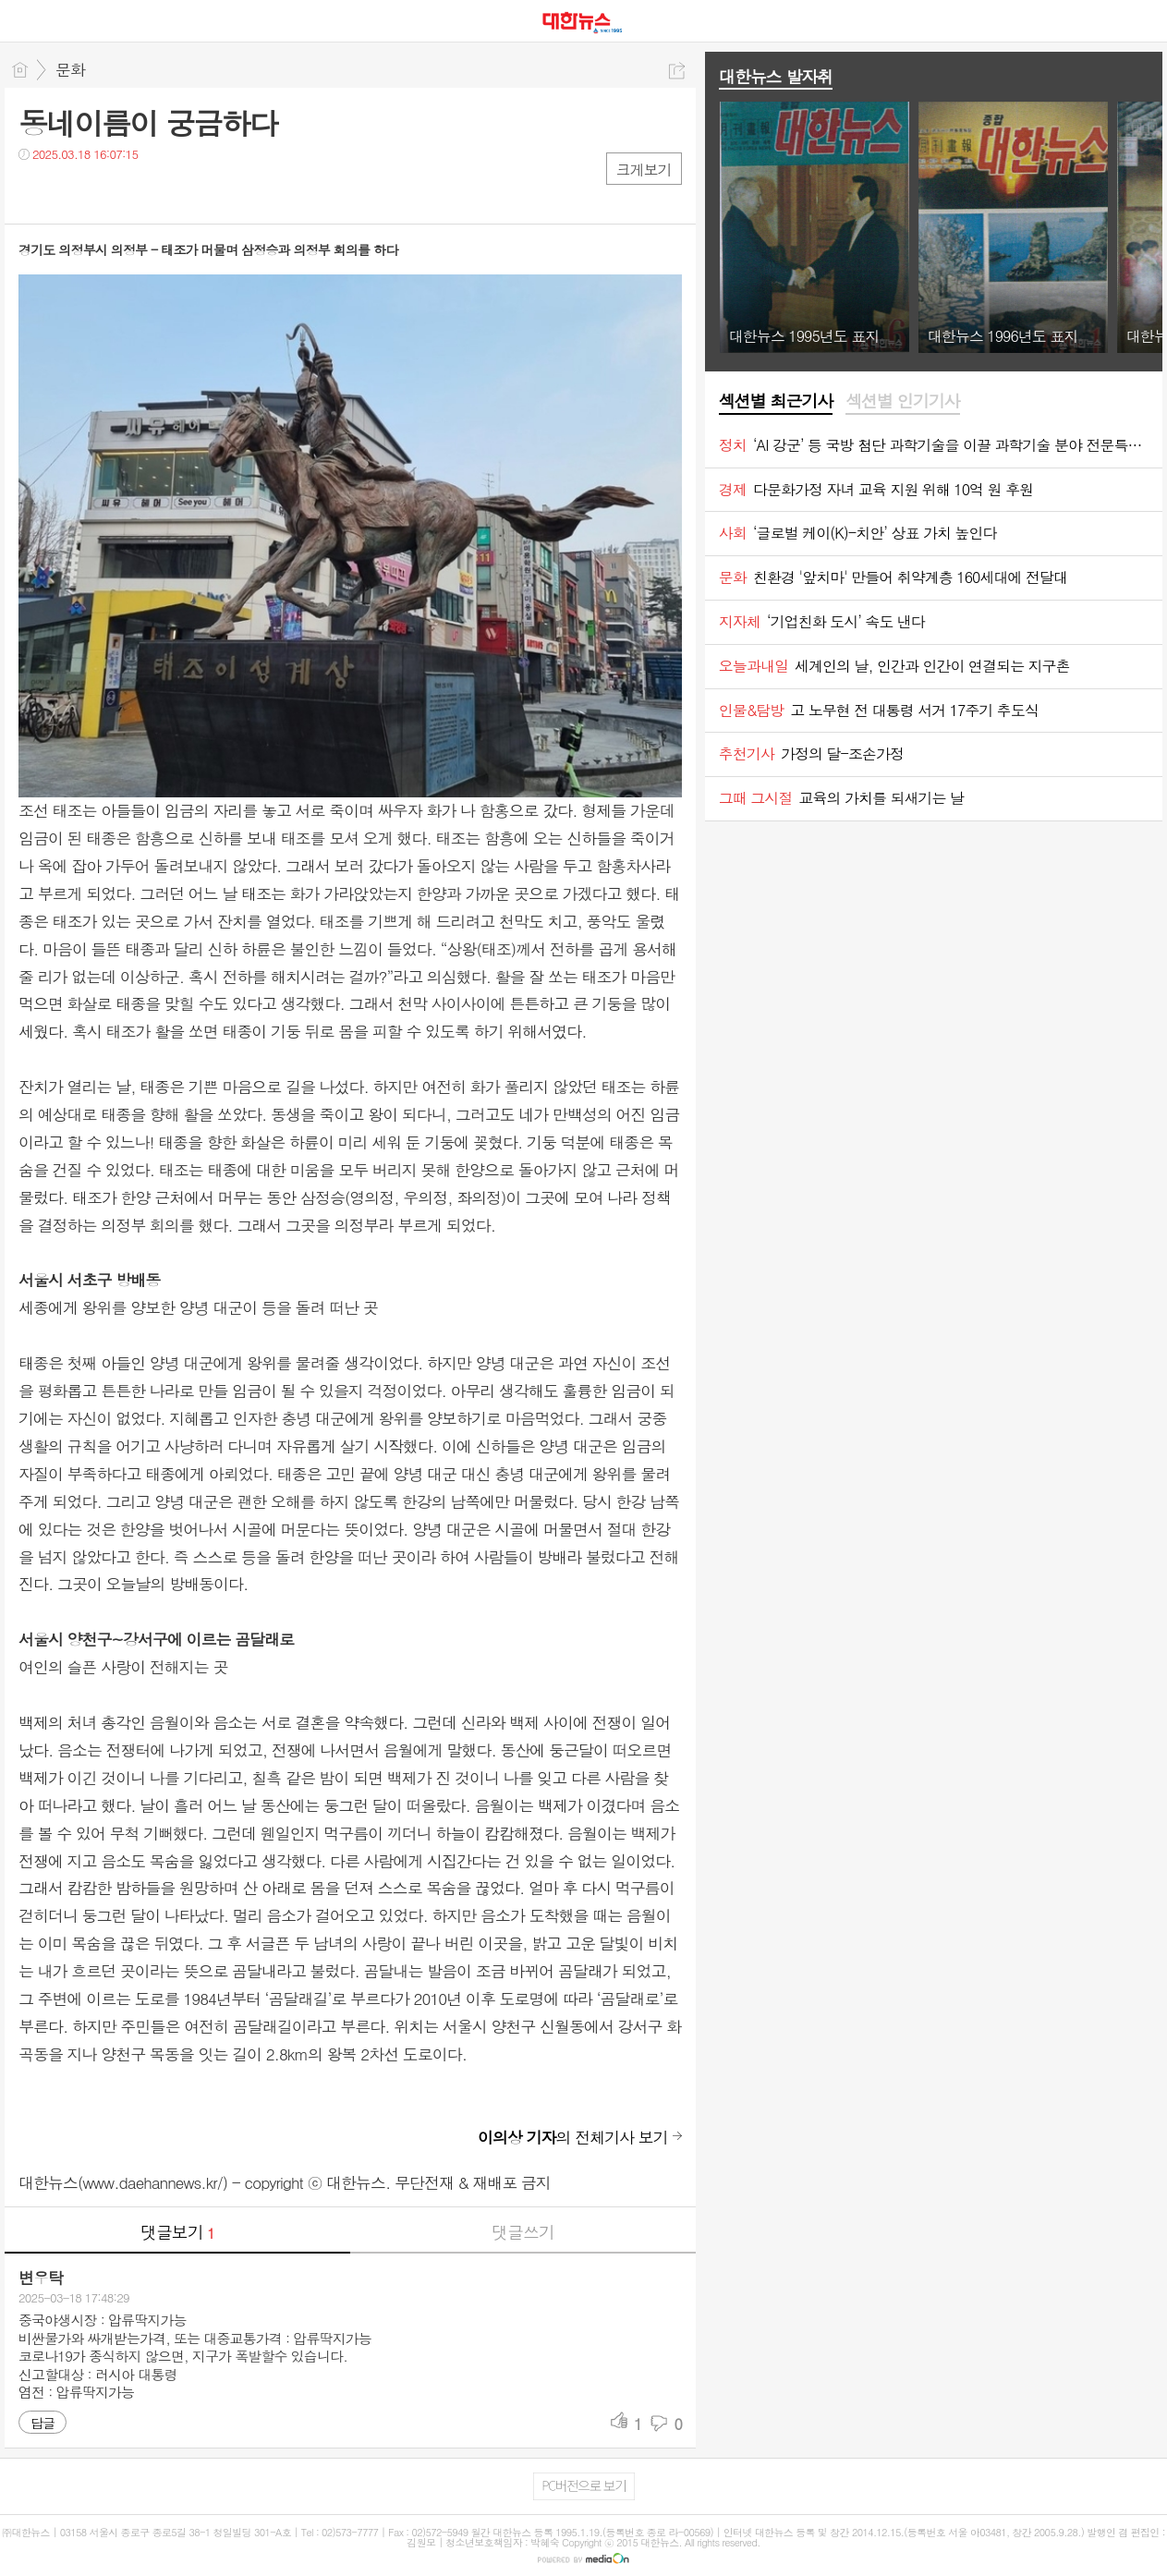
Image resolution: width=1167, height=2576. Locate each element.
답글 (42, 2422)
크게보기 (644, 169)
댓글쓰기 (523, 2231)
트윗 (71, 192)
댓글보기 (177, 2231)
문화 (70, 69)
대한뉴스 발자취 (776, 76)
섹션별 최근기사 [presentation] (776, 401)
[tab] (775, 402)
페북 (34, 192)
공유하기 (676, 70)
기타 (145, 192)
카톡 (108, 192)
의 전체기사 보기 (573, 2137)
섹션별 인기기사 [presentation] (902, 401)
